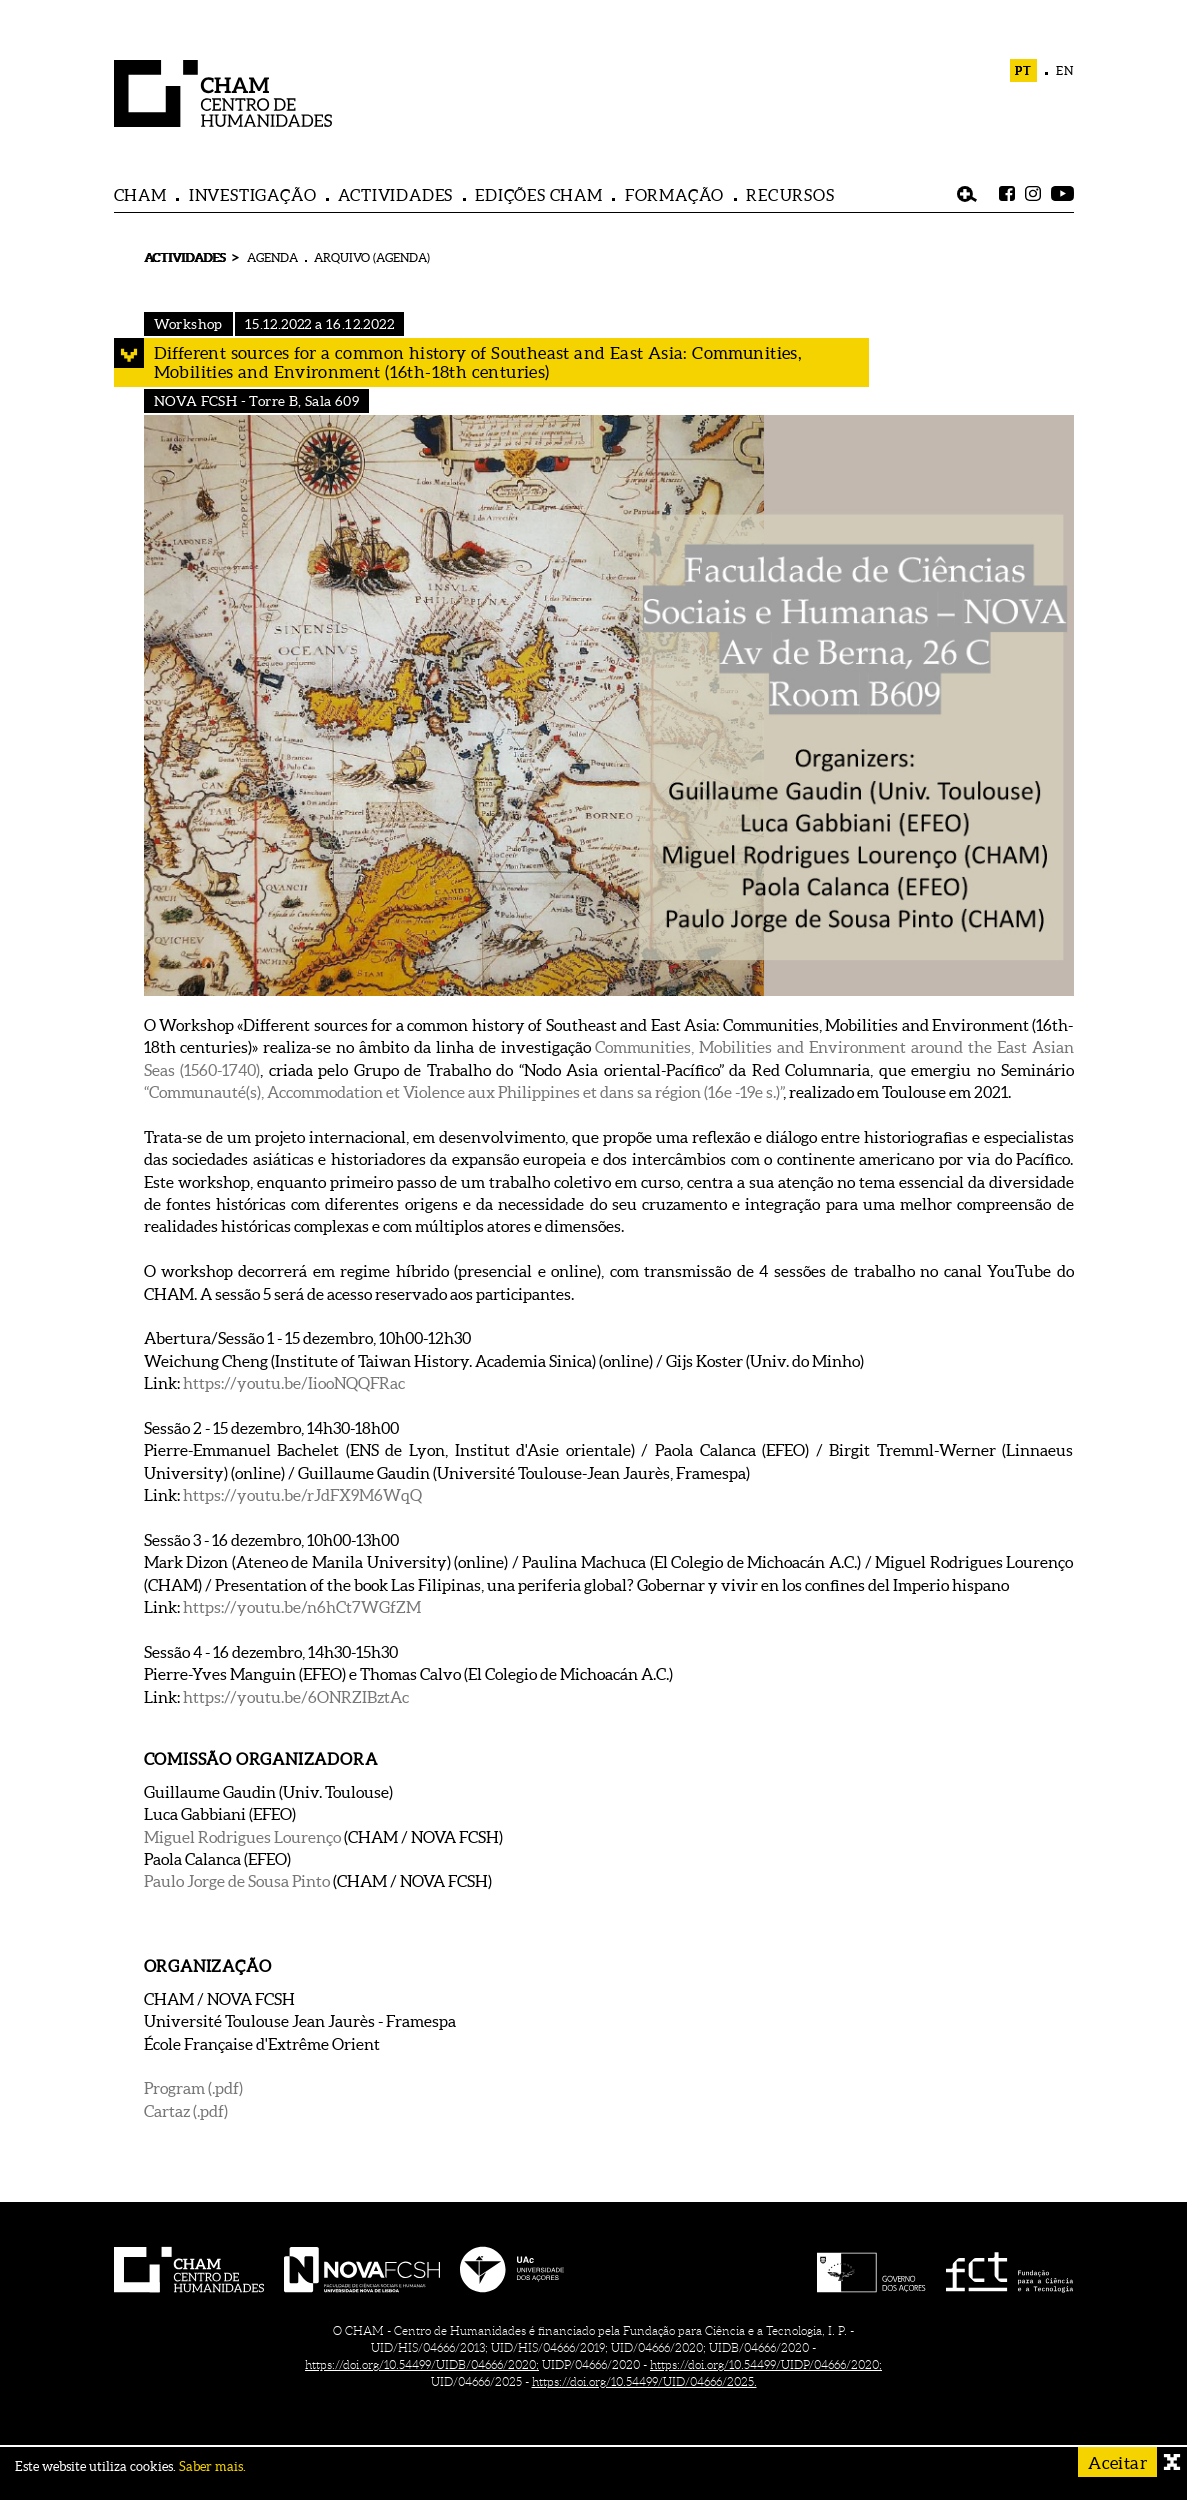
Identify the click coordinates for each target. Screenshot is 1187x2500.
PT (1023, 70)
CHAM (140, 195)
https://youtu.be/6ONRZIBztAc (296, 1697)
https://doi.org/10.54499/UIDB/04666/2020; (422, 2364)
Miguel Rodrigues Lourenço (242, 1837)
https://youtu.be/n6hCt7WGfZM (302, 1607)
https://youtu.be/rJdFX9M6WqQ (302, 1495)
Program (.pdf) (193, 2088)
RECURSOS (790, 195)
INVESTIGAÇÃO (253, 195)
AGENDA (272, 257)
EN (1065, 70)
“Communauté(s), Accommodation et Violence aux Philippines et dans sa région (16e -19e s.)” (463, 1092)
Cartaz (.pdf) (186, 2111)
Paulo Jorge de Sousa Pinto (237, 1881)
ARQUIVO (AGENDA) (372, 257)
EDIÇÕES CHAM (539, 195)
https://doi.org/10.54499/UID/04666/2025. (644, 2381)
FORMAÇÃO (674, 195)
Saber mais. (212, 2466)
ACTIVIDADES (395, 195)
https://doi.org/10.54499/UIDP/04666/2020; (766, 2364)
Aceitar (1117, 2462)
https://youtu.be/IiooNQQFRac (294, 1383)
